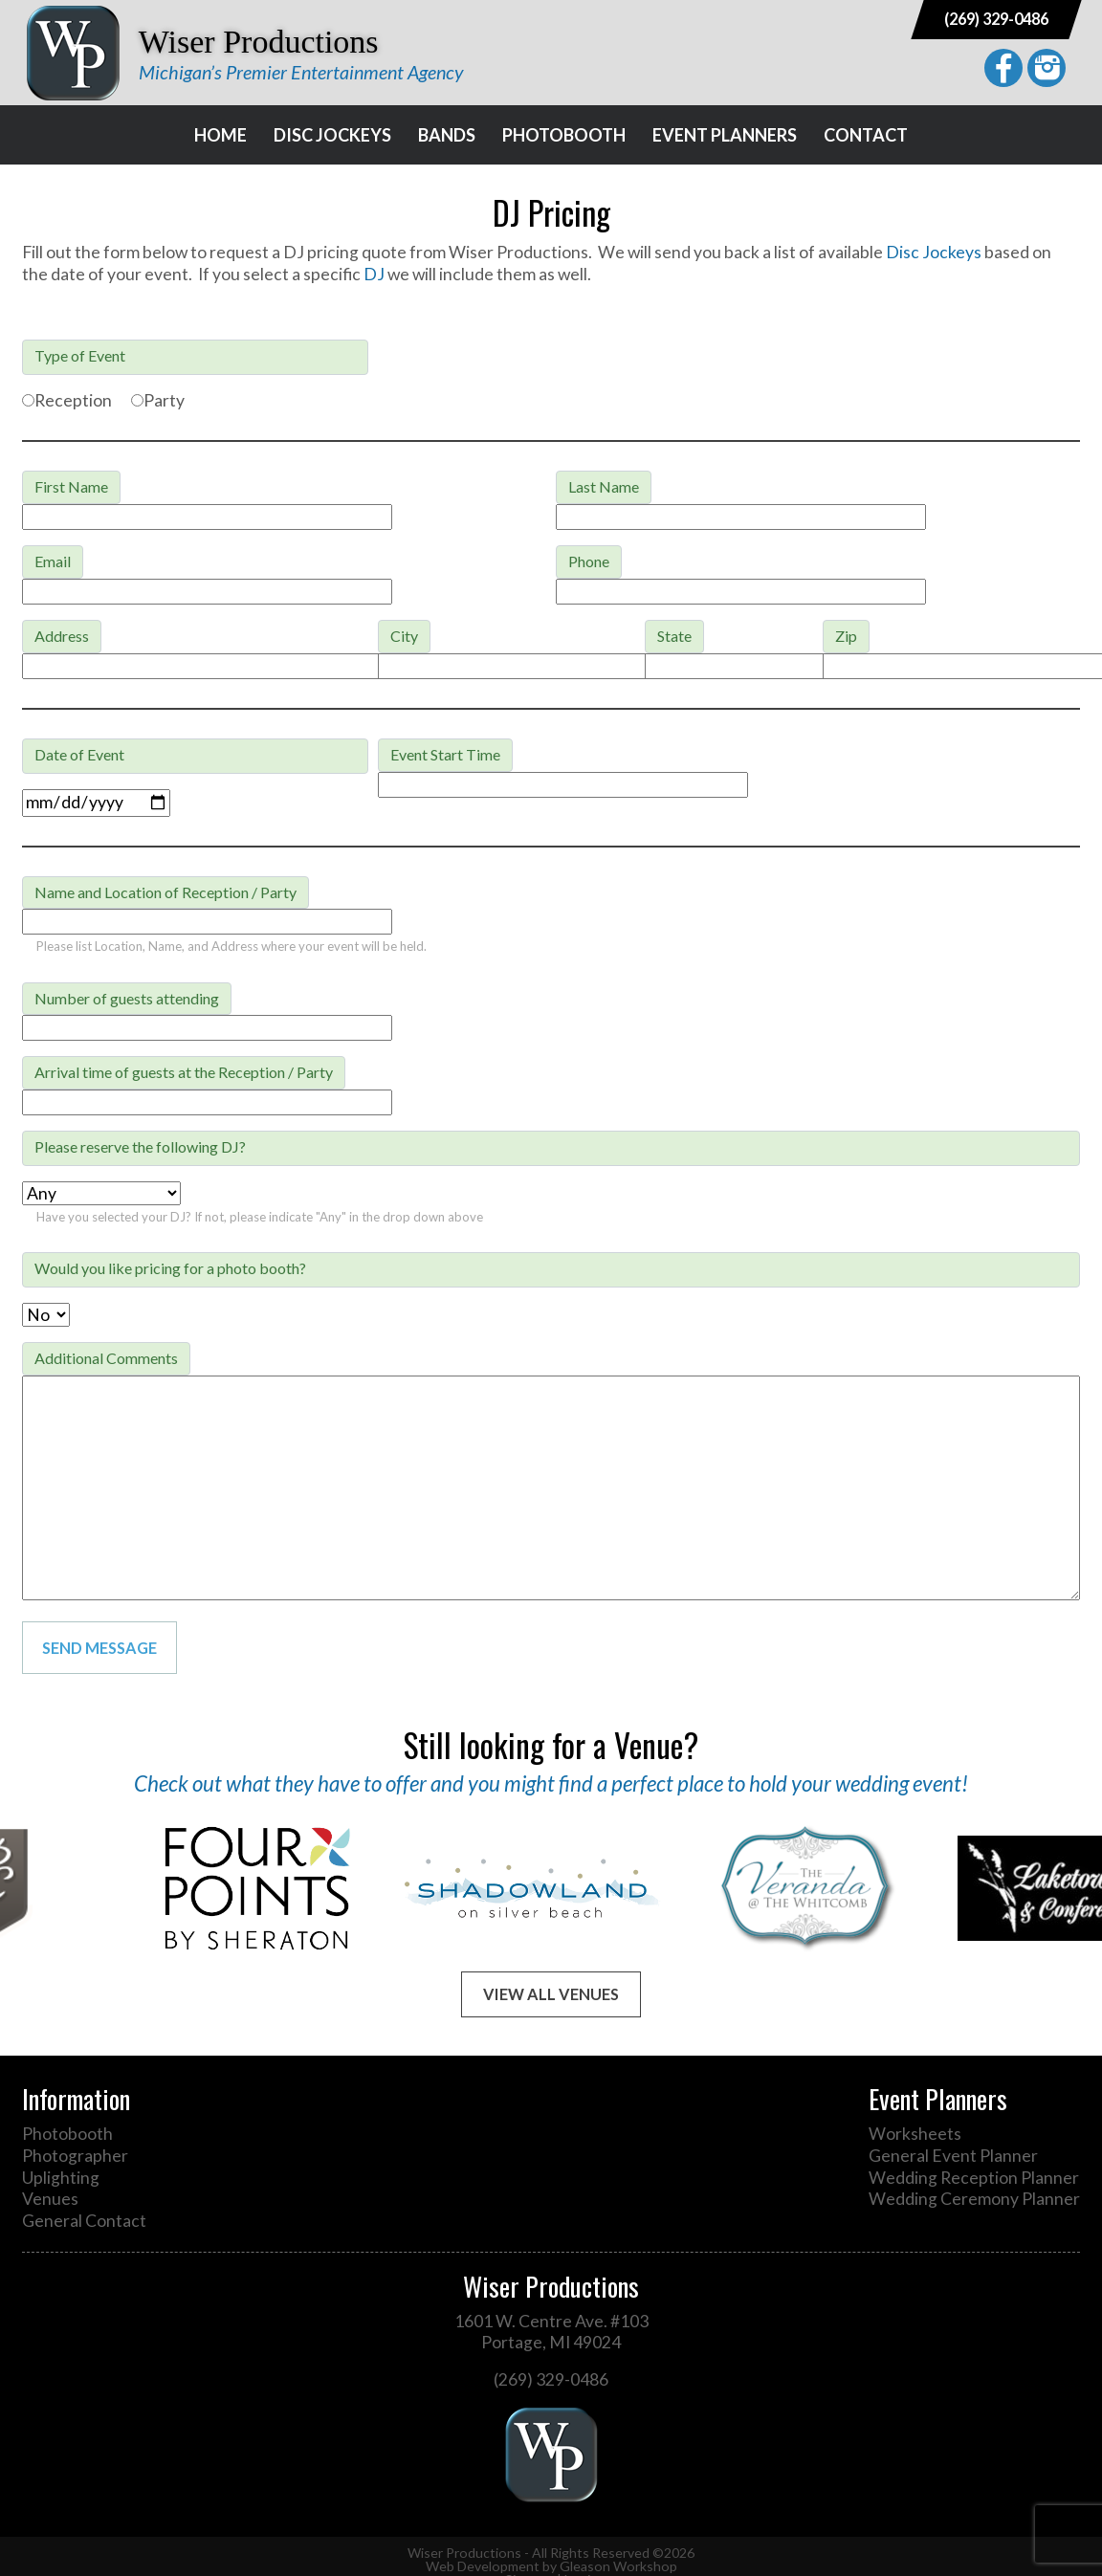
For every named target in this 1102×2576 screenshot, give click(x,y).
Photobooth (564, 134)
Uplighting (60, 2178)
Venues (50, 2199)
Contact (866, 134)
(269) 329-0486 (996, 19)
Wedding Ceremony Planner (974, 2199)
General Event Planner (953, 2156)
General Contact (84, 2221)
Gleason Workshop (618, 2566)
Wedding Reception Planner (974, 2178)
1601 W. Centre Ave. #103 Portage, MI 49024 (551, 2332)
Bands (446, 134)
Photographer (75, 2156)
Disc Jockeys (332, 134)
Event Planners (724, 134)
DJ (374, 274)
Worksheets (915, 2134)
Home (220, 134)
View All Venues (551, 1994)
